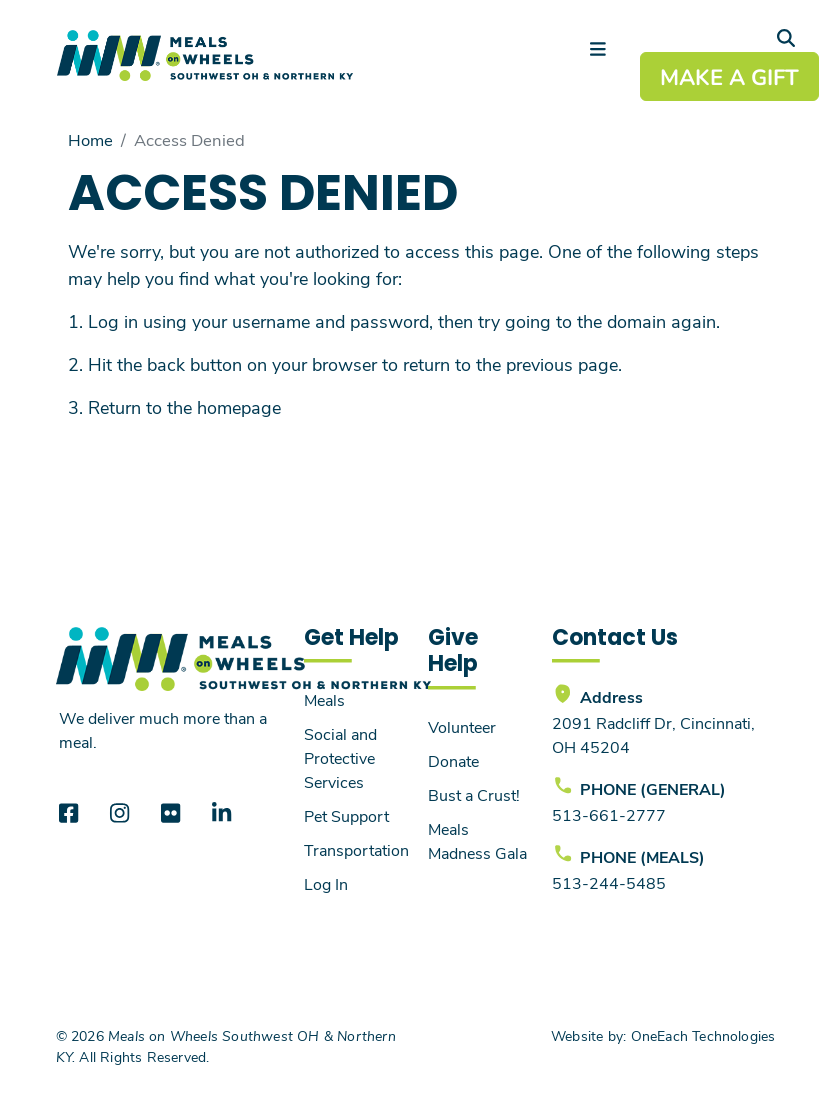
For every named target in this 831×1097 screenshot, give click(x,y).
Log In (326, 883)
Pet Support (346, 815)
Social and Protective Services (340, 757)
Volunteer (462, 726)
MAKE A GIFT (729, 76)
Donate (453, 760)
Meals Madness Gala (477, 840)
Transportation (356, 849)
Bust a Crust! (474, 794)
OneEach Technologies (703, 1035)
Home (90, 139)
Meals (324, 699)
